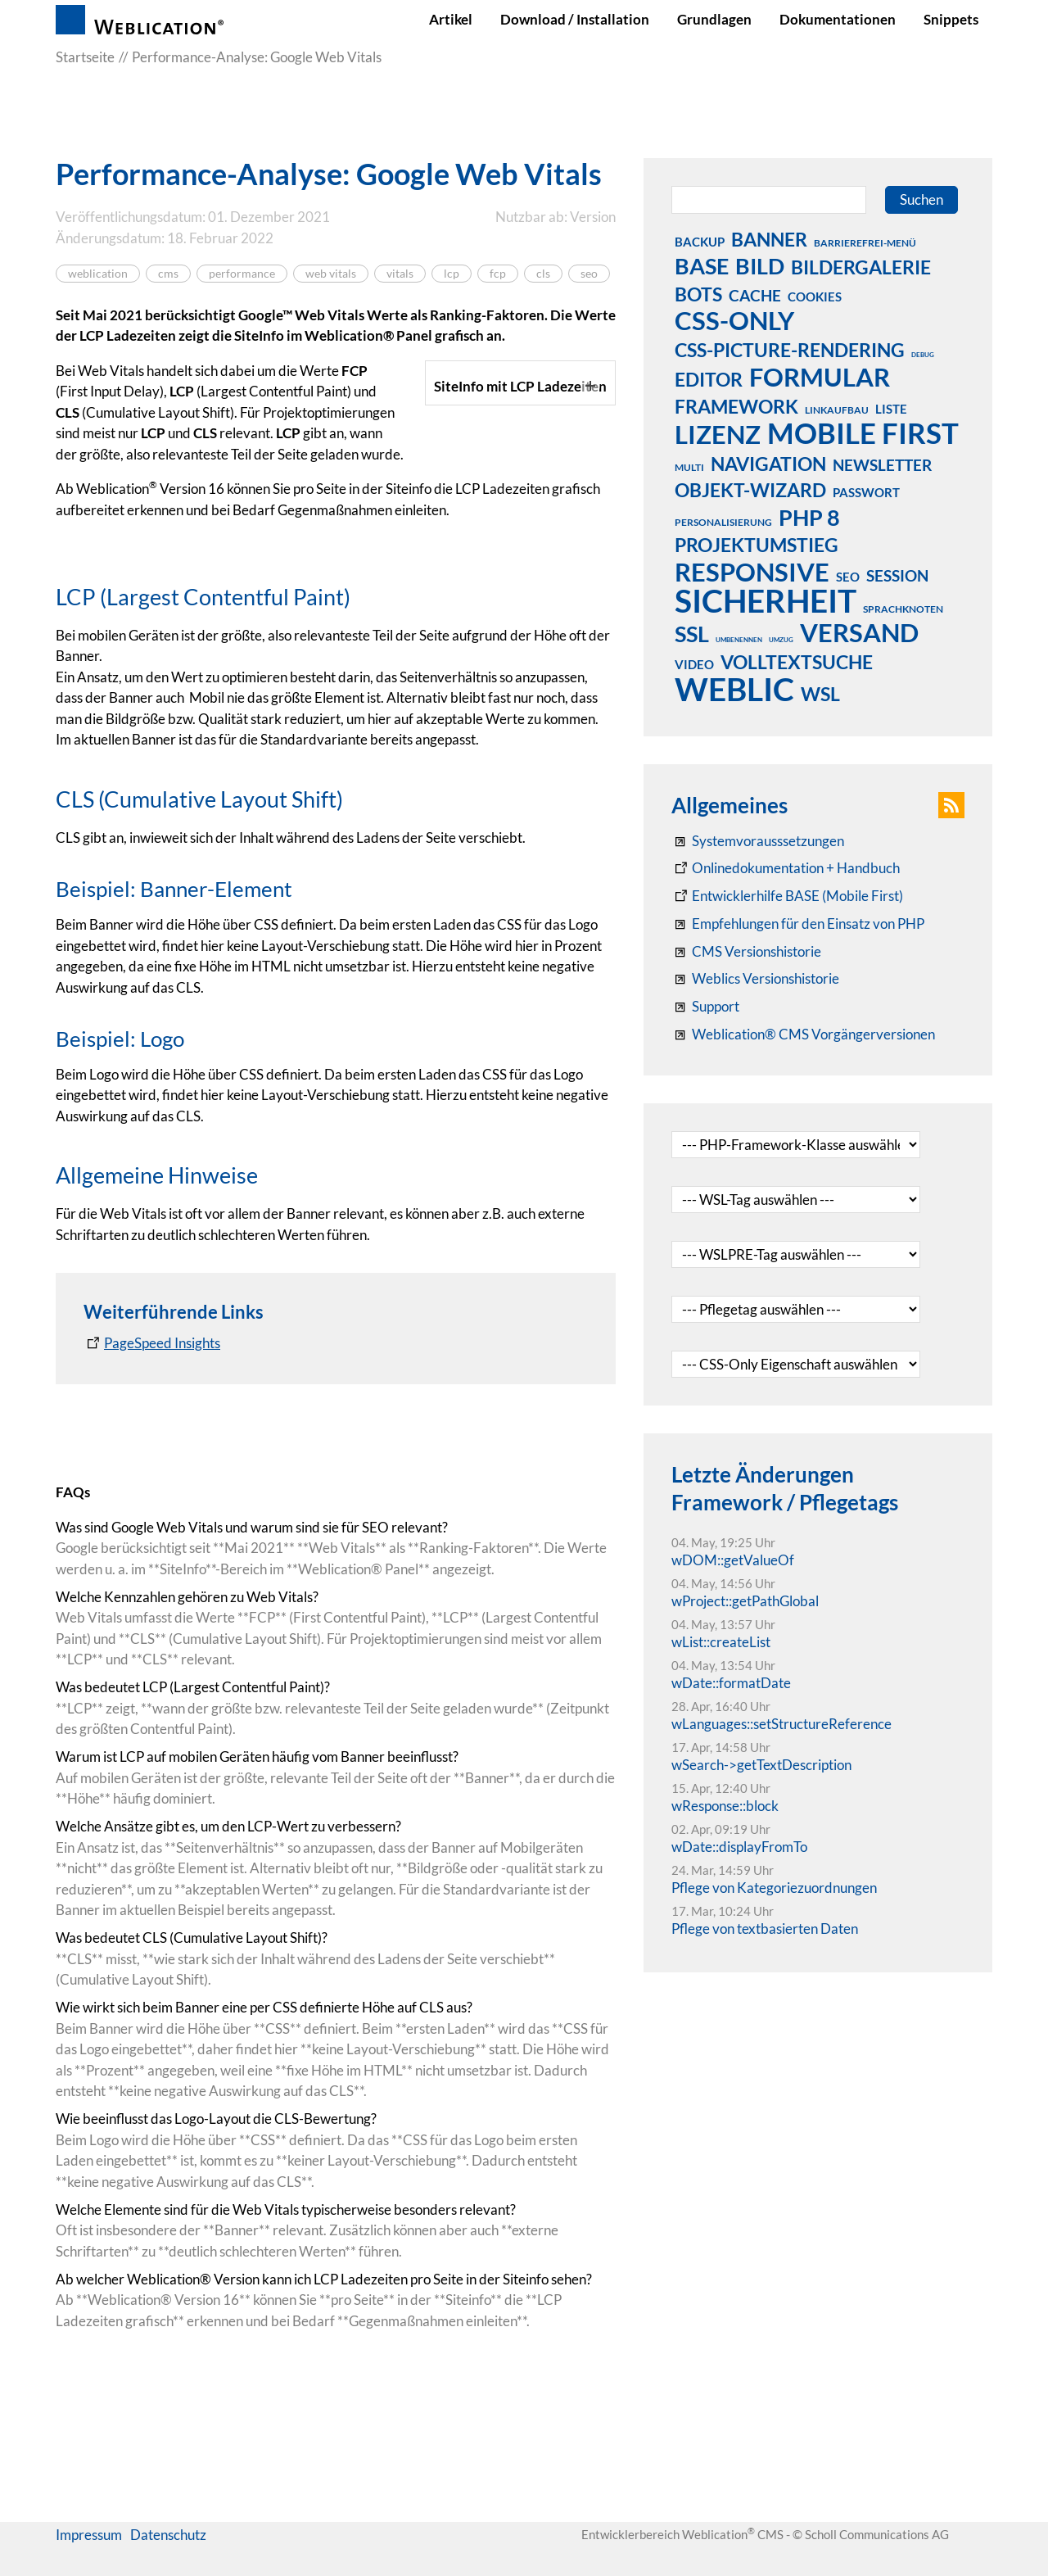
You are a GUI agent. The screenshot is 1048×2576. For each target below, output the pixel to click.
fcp (498, 273)
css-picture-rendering (790, 349)
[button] (951, 805)
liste (891, 408)
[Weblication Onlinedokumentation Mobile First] (787, 896)
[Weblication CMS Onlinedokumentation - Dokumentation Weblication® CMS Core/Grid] (785, 868)
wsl (820, 693)
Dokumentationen (837, 19)
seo (589, 273)
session (897, 575)
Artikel (450, 19)
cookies (815, 296)
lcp (451, 273)
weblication (98, 273)
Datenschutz (168, 2562)
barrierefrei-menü (865, 243)
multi (689, 467)
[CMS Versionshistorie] (746, 951)
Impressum (89, 2562)
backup (700, 241)
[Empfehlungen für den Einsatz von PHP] (797, 924)
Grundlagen (714, 19)
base (702, 265)
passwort (866, 492)
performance (242, 273)
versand (859, 632)
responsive (752, 571)
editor (709, 379)
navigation (768, 463)
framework (736, 406)
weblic (734, 688)
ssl (692, 633)
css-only (734, 320)
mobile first (863, 432)
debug (922, 355)
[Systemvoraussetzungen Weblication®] (757, 841)
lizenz (718, 434)
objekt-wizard (750, 489)
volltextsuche (796, 661)
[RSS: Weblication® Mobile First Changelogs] (755, 978)
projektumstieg (756, 544)
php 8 (809, 516)
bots (698, 294)
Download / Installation (574, 19)
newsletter (882, 464)
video (694, 664)
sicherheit (765, 600)
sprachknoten (903, 609)
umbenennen (739, 640)
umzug (781, 640)
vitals (399, 273)
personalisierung (723, 522)
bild (759, 265)
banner (769, 239)
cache (755, 295)
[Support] (705, 1006)
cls (543, 273)
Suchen (921, 199)
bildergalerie (861, 267)
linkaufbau (837, 410)
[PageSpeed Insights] (152, 1534)
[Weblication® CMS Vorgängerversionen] (803, 1034)
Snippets (951, 19)
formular (819, 376)
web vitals (330, 273)
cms (168, 273)
